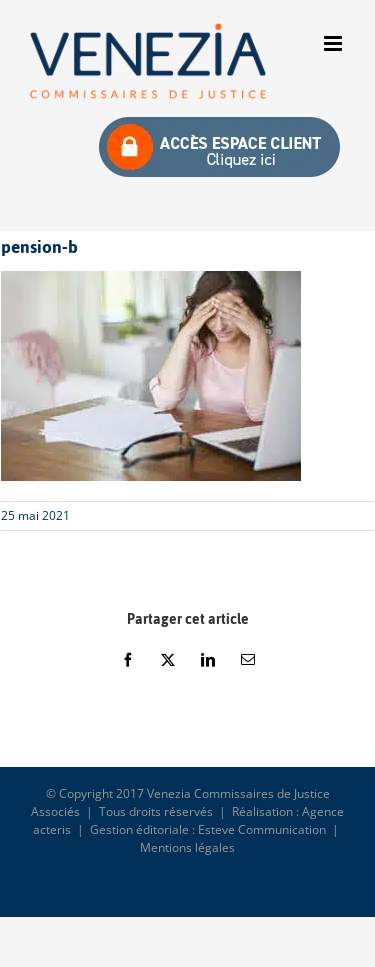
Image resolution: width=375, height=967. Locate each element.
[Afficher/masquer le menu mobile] (334, 43)
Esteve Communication (262, 829)
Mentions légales (187, 847)
